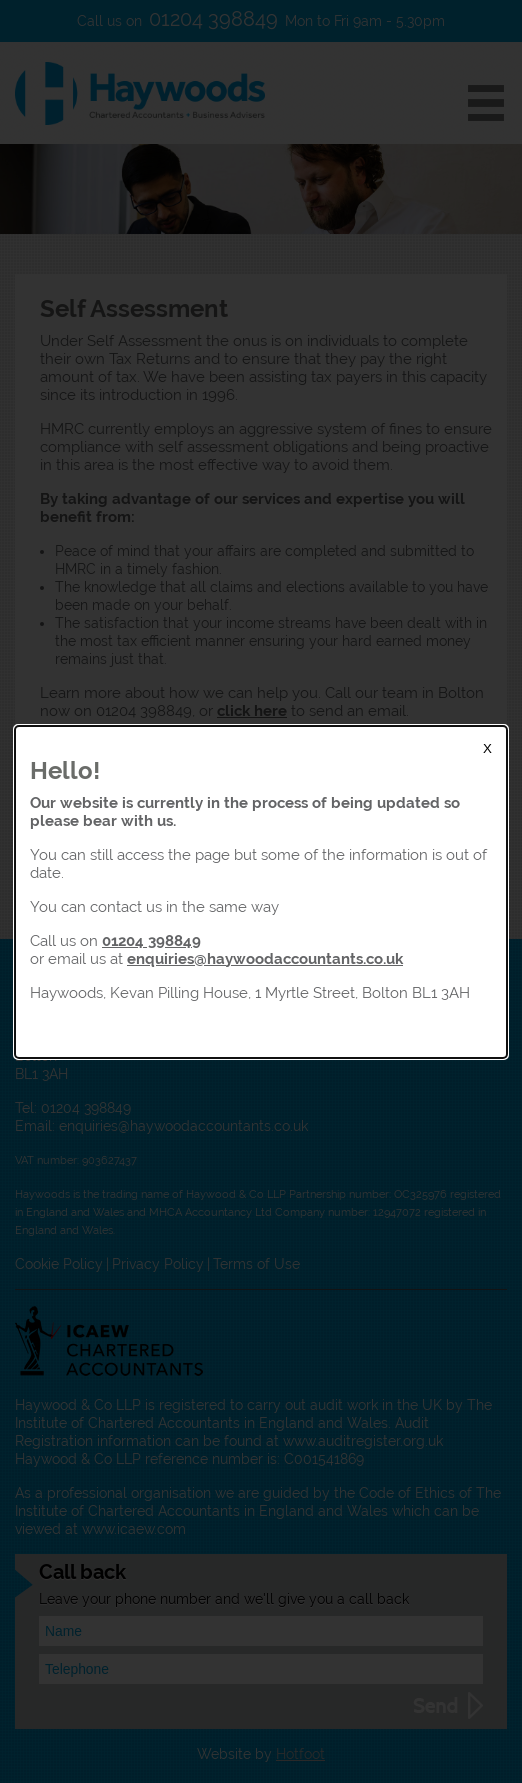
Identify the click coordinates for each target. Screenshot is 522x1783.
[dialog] (261, 892)
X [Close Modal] (487, 748)
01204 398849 (151, 940)
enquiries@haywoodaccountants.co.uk (265, 958)
